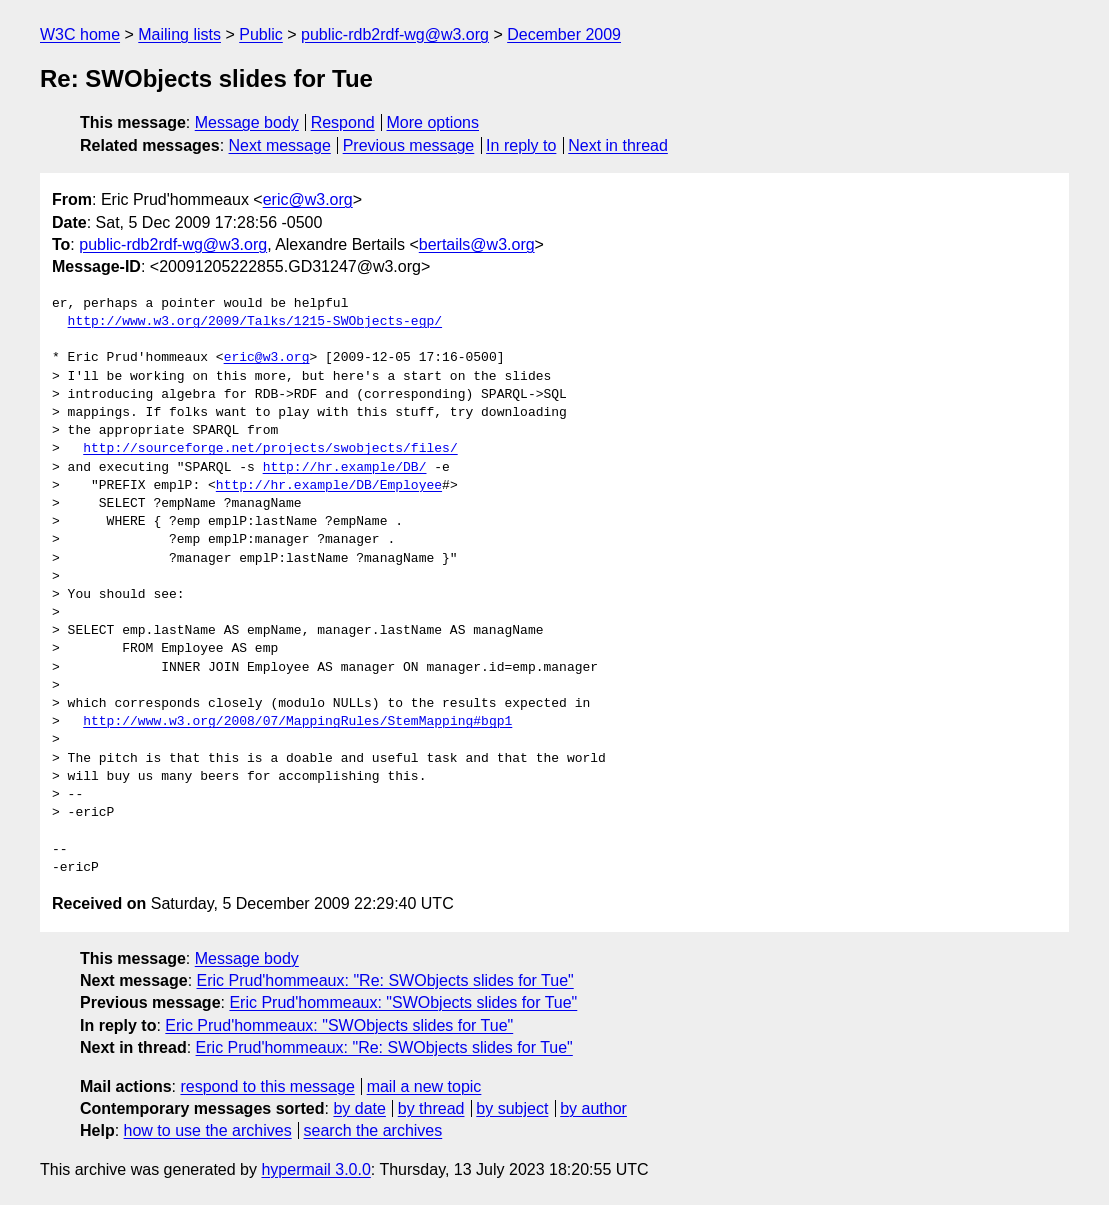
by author (593, 1108)
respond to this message (267, 1086)
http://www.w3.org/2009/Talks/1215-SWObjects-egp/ (255, 322)
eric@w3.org (308, 199)
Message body (247, 122)
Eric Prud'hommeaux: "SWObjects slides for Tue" (403, 1002)
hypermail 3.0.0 (315, 1169)
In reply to (521, 145)
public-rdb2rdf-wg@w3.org (395, 34)
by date (359, 1108)
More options (433, 122)
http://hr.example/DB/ (345, 468)
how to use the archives (208, 1130)
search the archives (373, 1130)
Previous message (409, 145)
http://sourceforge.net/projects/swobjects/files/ (270, 449)
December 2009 (564, 34)
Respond (343, 122)
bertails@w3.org (477, 244)
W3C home (80, 34)
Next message (280, 145)
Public (261, 34)
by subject (512, 1108)
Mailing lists (179, 34)
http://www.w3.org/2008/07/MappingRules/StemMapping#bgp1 (297, 722)
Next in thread (618, 145)
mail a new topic (424, 1086)
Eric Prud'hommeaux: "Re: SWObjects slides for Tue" (385, 980)
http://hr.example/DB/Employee (329, 486)
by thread (431, 1108)
